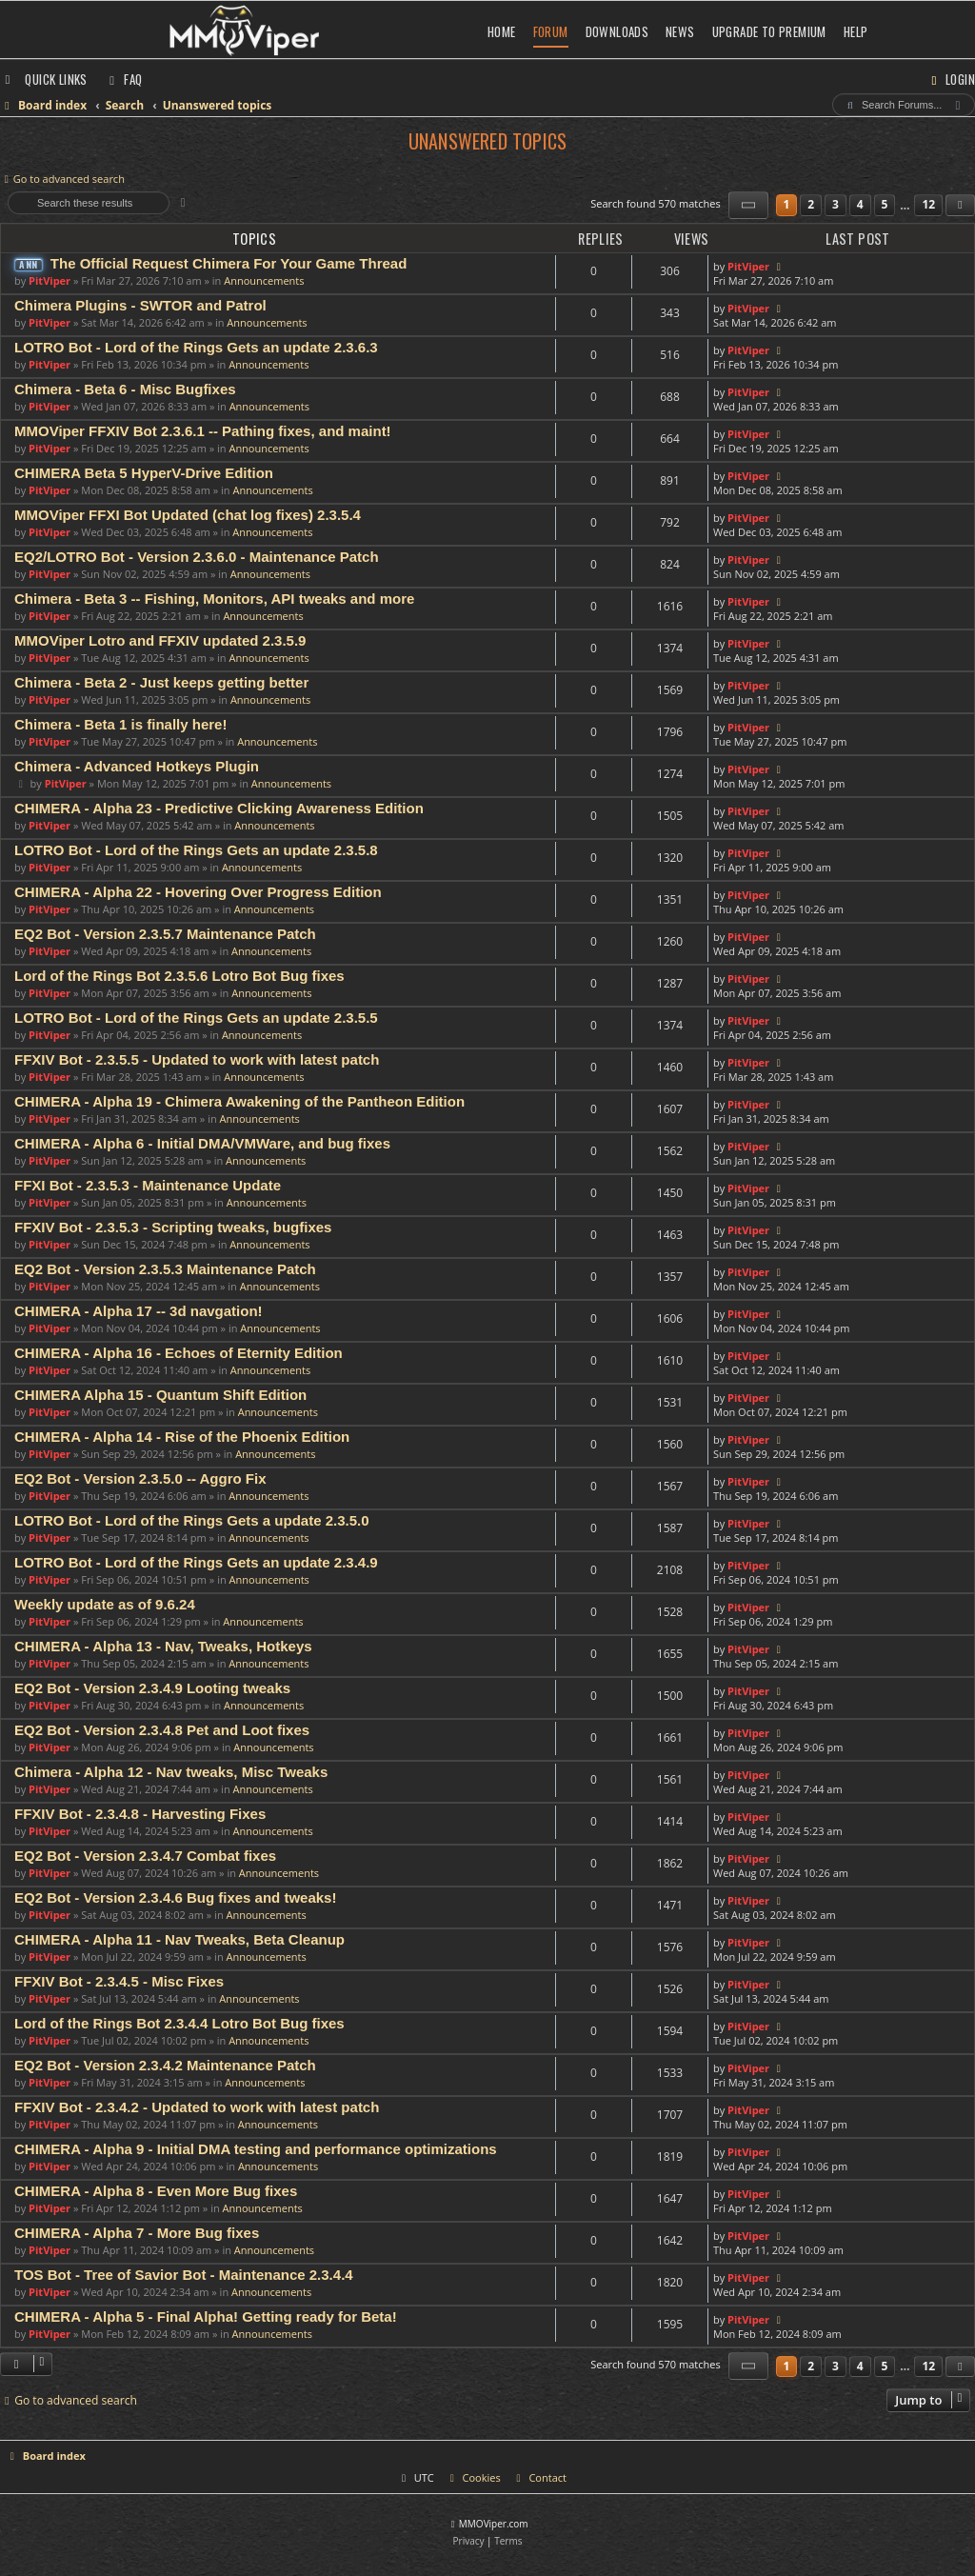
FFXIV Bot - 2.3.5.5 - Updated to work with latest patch (196, 1059)
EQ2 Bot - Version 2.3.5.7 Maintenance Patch (165, 934)
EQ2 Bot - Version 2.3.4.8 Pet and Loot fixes (161, 1730)
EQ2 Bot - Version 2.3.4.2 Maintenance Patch (165, 2065)
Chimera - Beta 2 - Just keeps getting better (161, 682)
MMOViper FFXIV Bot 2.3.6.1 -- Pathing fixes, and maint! (202, 431)
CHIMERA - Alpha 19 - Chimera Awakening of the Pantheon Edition (239, 1101)
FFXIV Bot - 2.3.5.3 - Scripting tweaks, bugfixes (172, 1227)
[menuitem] (124, 79)
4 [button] (860, 204)
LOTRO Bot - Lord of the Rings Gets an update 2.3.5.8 (196, 850)
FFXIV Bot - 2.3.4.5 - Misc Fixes (119, 1981)
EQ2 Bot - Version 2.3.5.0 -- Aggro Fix (140, 1478)
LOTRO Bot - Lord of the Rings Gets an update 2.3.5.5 (196, 1017)
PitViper (49, 280)
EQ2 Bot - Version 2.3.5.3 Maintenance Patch (165, 1269)
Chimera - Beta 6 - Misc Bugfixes (125, 389)
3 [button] (835, 204)
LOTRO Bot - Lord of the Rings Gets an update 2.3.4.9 (196, 1562)
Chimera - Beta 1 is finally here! (120, 724)
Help (856, 31)
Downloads (617, 31)
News (680, 31)
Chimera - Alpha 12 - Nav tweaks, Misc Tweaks (171, 1772)
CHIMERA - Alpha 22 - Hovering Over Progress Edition (198, 892)
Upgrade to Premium (769, 31)
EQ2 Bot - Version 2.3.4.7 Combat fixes (145, 1855)
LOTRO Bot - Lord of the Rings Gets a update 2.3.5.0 (191, 1520)
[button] (748, 205)
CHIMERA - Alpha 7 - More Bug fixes (136, 2233)
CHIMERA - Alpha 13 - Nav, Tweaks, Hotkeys (163, 1646)
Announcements (264, 280)
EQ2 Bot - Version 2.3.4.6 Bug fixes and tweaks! (175, 1897)
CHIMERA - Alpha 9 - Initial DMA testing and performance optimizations (255, 2149)
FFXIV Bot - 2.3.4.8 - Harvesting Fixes (140, 1814)
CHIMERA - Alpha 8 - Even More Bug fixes (155, 2191)
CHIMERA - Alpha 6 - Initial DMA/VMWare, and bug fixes (202, 1143)
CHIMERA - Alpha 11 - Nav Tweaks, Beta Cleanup (179, 1939)
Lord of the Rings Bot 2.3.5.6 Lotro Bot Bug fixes (179, 976)
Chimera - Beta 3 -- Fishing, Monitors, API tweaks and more (214, 598)
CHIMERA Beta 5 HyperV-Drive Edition (143, 473)
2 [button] (810, 204)
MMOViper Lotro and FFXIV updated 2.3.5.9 (160, 640)
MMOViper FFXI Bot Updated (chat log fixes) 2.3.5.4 (187, 515)
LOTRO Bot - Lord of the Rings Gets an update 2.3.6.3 (196, 347)
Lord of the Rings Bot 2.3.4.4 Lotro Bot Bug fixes (179, 2023)
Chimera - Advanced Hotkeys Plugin (136, 766)
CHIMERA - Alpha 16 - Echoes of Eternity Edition (178, 1353)
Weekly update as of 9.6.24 (104, 1604)
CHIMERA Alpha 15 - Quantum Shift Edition (160, 1395)
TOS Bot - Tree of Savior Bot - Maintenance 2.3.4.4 (183, 2274)
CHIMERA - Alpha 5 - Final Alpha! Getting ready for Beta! (205, 2316)
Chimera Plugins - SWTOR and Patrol (140, 305)
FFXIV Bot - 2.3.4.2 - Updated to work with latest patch (196, 2107)
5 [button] (885, 204)
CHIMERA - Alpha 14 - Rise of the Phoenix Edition (181, 1436)
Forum (550, 31)
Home (502, 31)
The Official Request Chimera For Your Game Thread (229, 263)
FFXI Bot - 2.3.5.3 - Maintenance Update (147, 1185)
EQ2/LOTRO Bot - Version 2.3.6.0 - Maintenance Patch (196, 557)
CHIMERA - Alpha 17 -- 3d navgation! (138, 1311)
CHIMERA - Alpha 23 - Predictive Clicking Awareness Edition (219, 808)
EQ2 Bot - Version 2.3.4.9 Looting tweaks (152, 1688)
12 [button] (928, 204)
